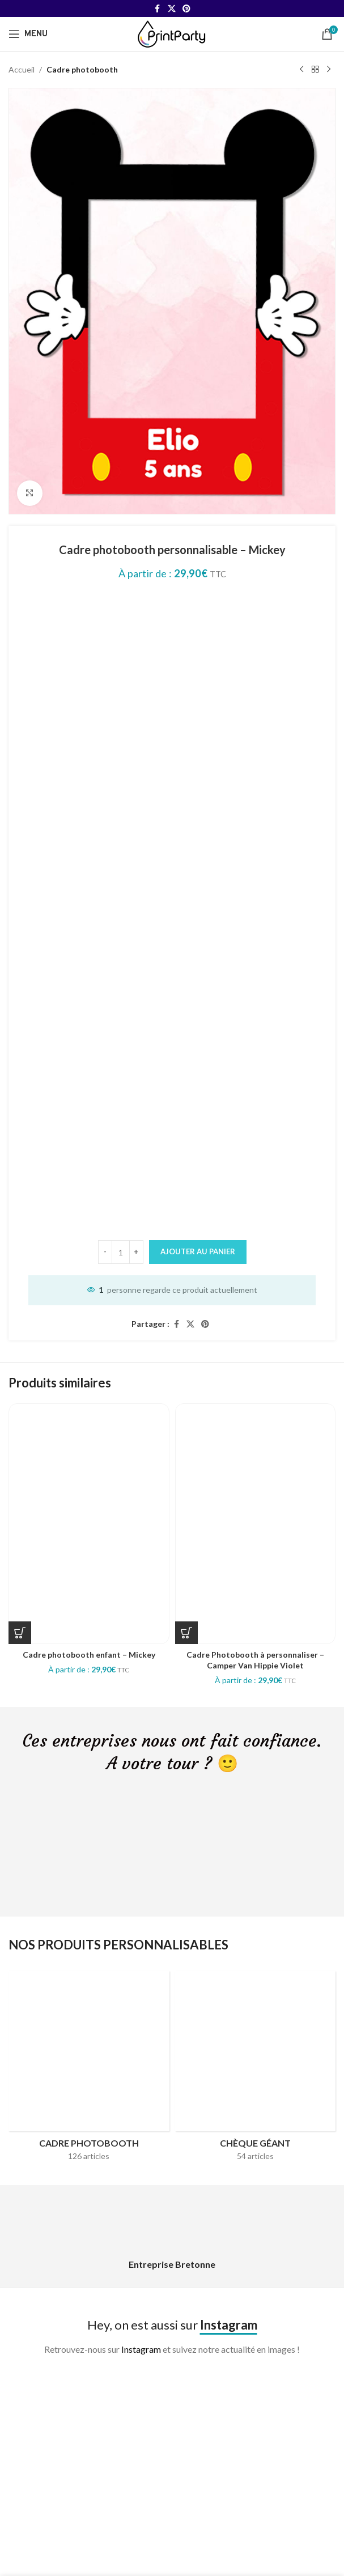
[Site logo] (172, 33)
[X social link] (171, 8)
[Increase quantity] (136, 1252)
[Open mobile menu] (28, 34)
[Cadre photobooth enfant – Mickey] (89, 1523)
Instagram (141, 2349)
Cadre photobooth (82, 69)
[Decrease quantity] (105, 1252)
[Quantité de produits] (120, 1252)
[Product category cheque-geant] (255, 2069)
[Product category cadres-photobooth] (89, 2069)
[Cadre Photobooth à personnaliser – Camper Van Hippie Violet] (255, 1523)
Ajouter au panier (197, 1251)
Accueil (22, 69)
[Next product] (328, 69)
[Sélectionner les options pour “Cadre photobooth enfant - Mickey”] (20, 1632)
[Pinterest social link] (186, 8)
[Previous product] (301, 69)
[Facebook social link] (157, 8)
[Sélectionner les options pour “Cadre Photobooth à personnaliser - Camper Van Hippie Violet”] (186, 1632)
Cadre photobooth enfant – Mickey (89, 1654)
